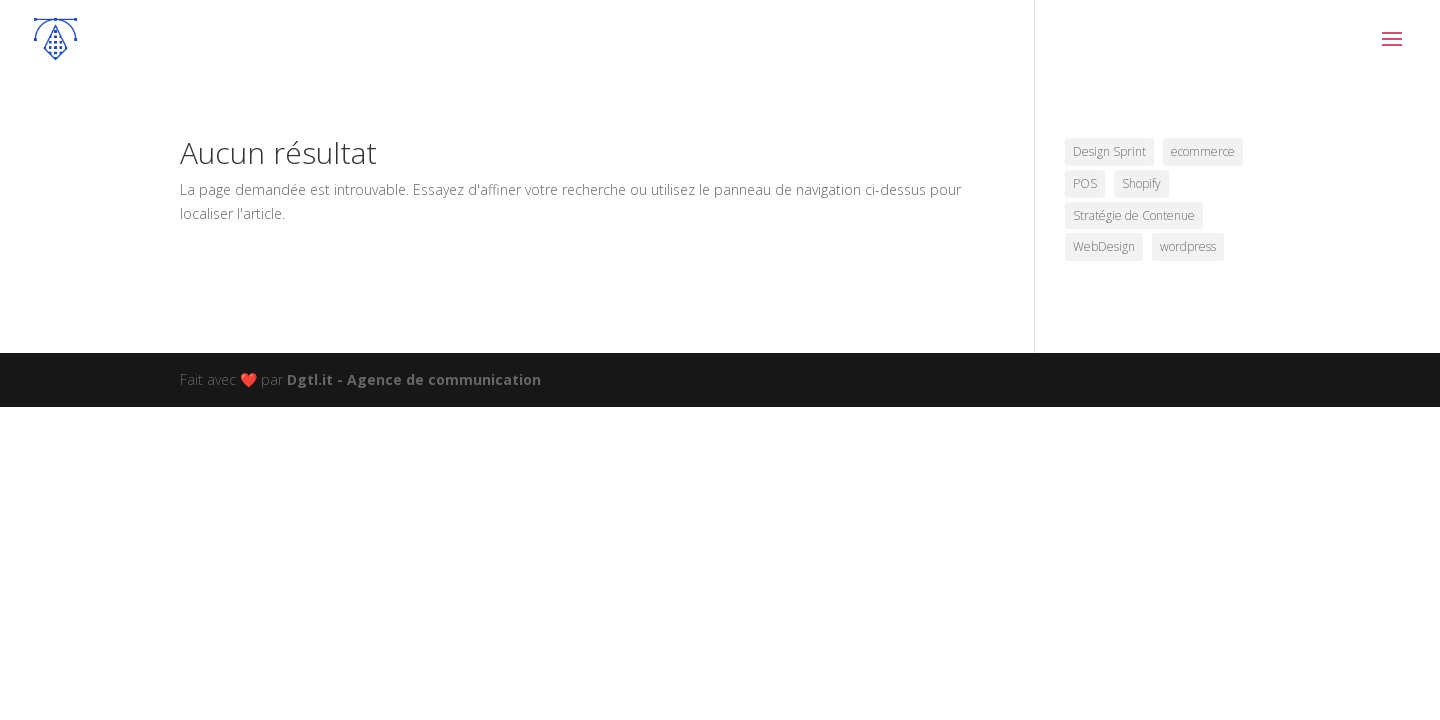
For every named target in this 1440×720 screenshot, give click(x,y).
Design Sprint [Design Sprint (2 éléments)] (1109, 151)
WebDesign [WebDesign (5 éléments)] (1104, 246)
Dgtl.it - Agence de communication (414, 379)
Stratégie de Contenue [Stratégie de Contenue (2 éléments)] (1134, 215)
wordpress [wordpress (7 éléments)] (1188, 246)
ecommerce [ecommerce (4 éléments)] (1203, 151)
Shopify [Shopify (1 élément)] (1141, 183)
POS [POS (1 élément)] (1085, 183)
